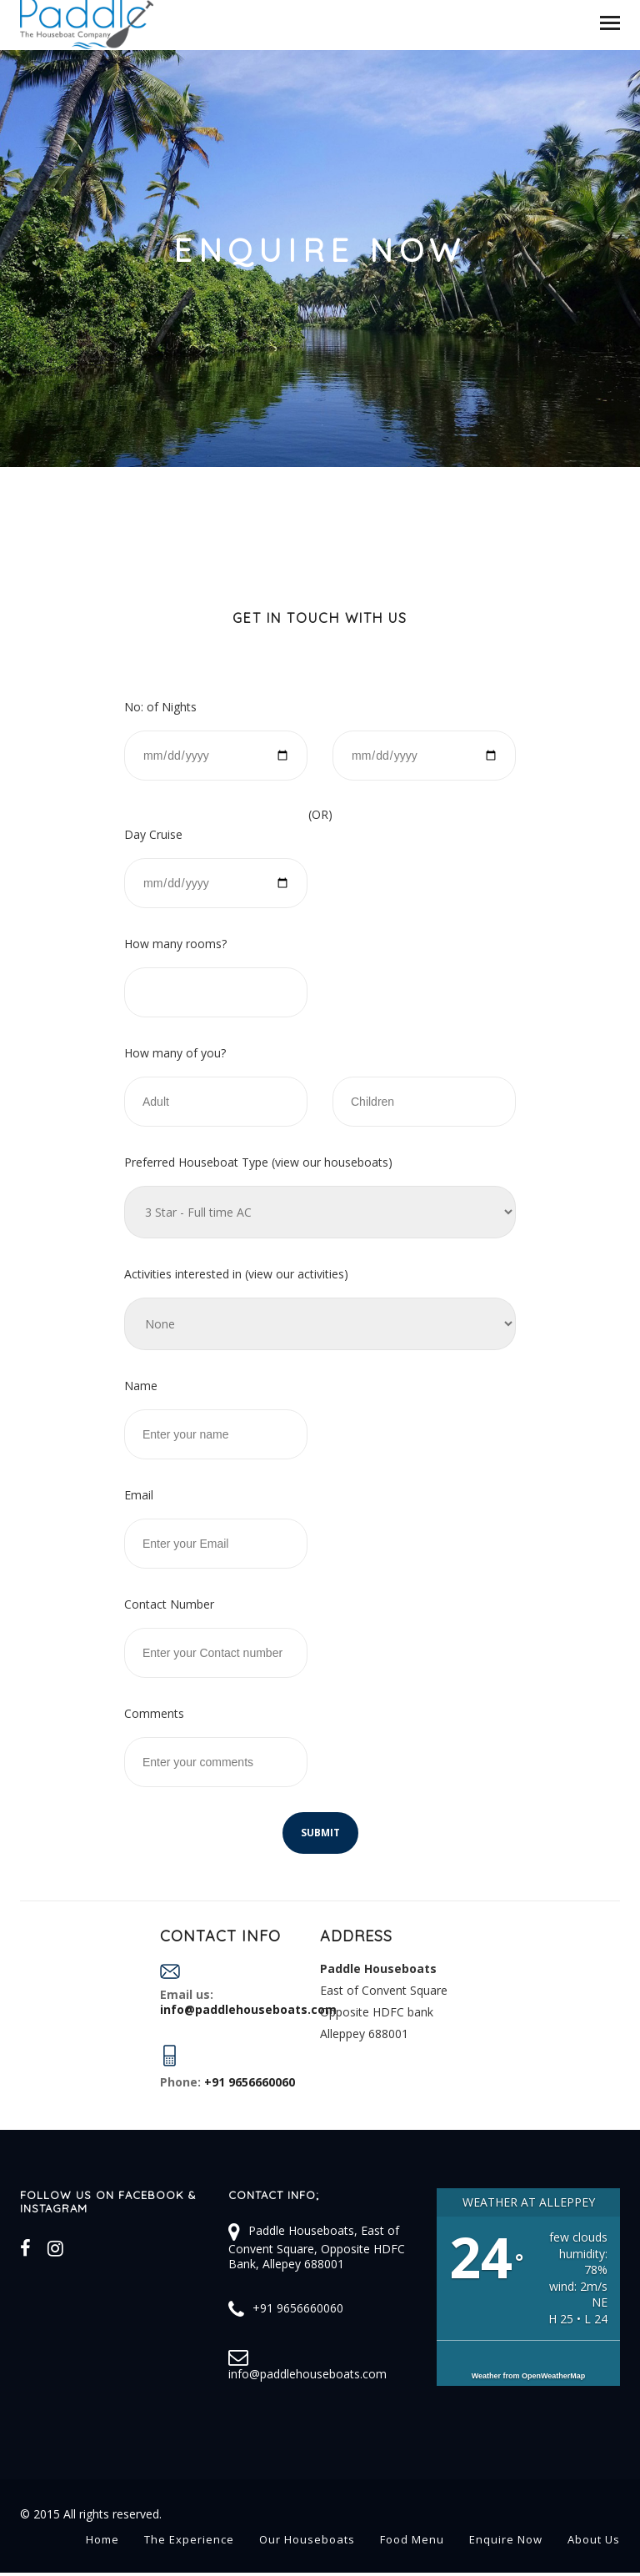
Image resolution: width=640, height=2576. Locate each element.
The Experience (189, 2539)
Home (102, 2539)
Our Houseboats (307, 2539)
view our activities (296, 1274)
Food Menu (412, 2539)
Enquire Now (505, 2539)
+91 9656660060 (297, 2308)
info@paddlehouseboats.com (307, 2374)
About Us (594, 2539)
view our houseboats (331, 1162)
